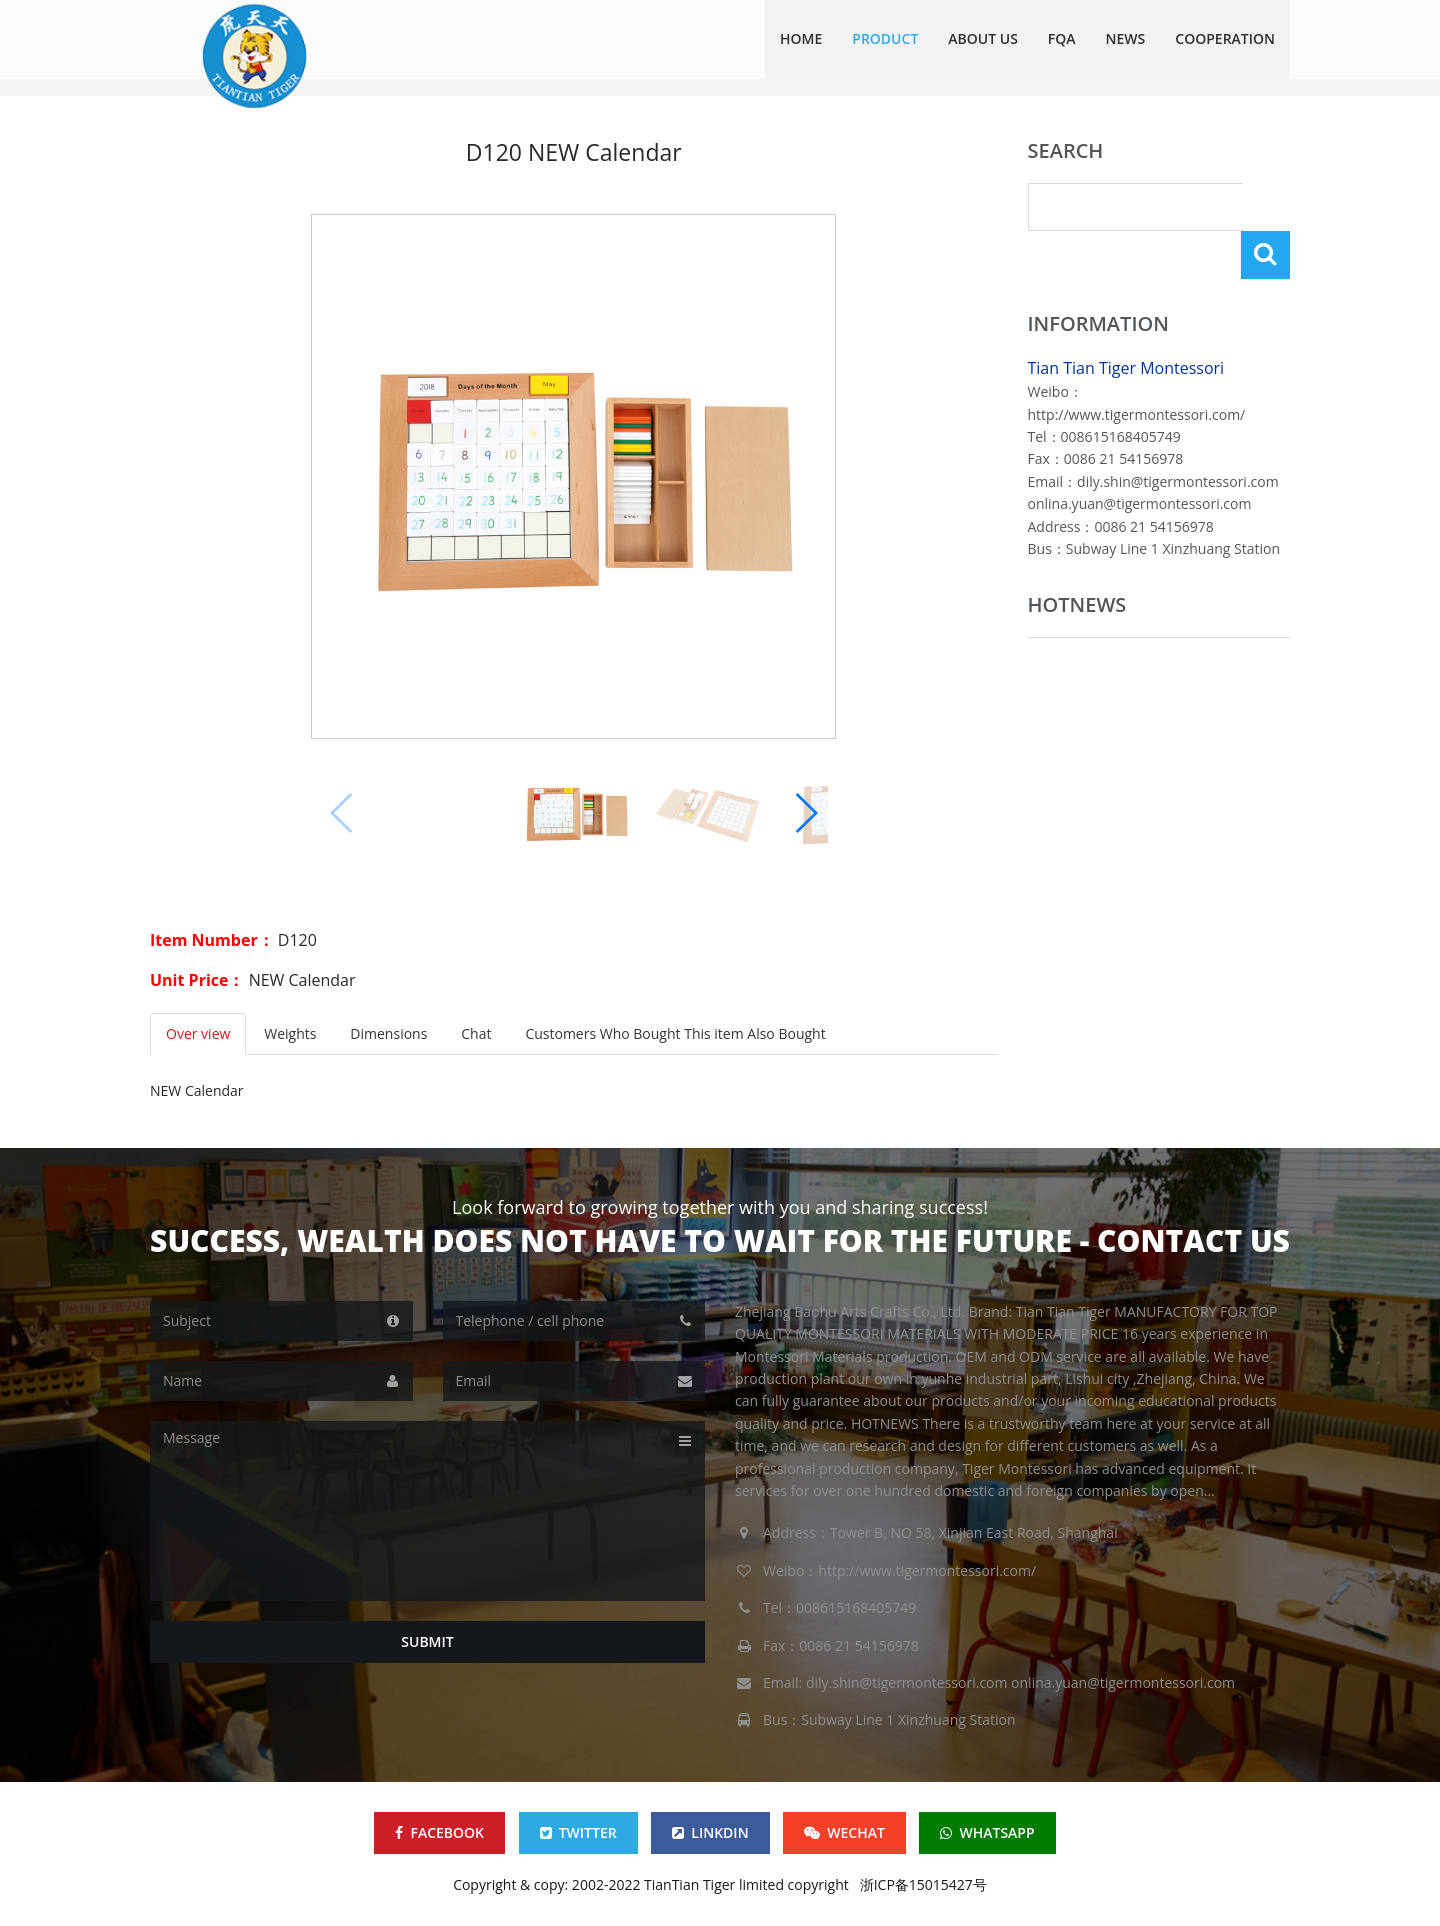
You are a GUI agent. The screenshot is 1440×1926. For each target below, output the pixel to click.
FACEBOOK (439, 1832)
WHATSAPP (987, 1832)
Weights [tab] (290, 1033)
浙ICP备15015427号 (923, 1884)
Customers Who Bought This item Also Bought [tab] (676, 1033)
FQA (1062, 39)
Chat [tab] (477, 1033)
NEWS (1126, 39)
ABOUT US (983, 39)
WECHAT (844, 1832)
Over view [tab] (198, 1033)
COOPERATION (1225, 39)
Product (885, 39)
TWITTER (578, 1832)
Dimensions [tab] (389, 1033)
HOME (801, 39)
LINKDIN (710, 1832)
